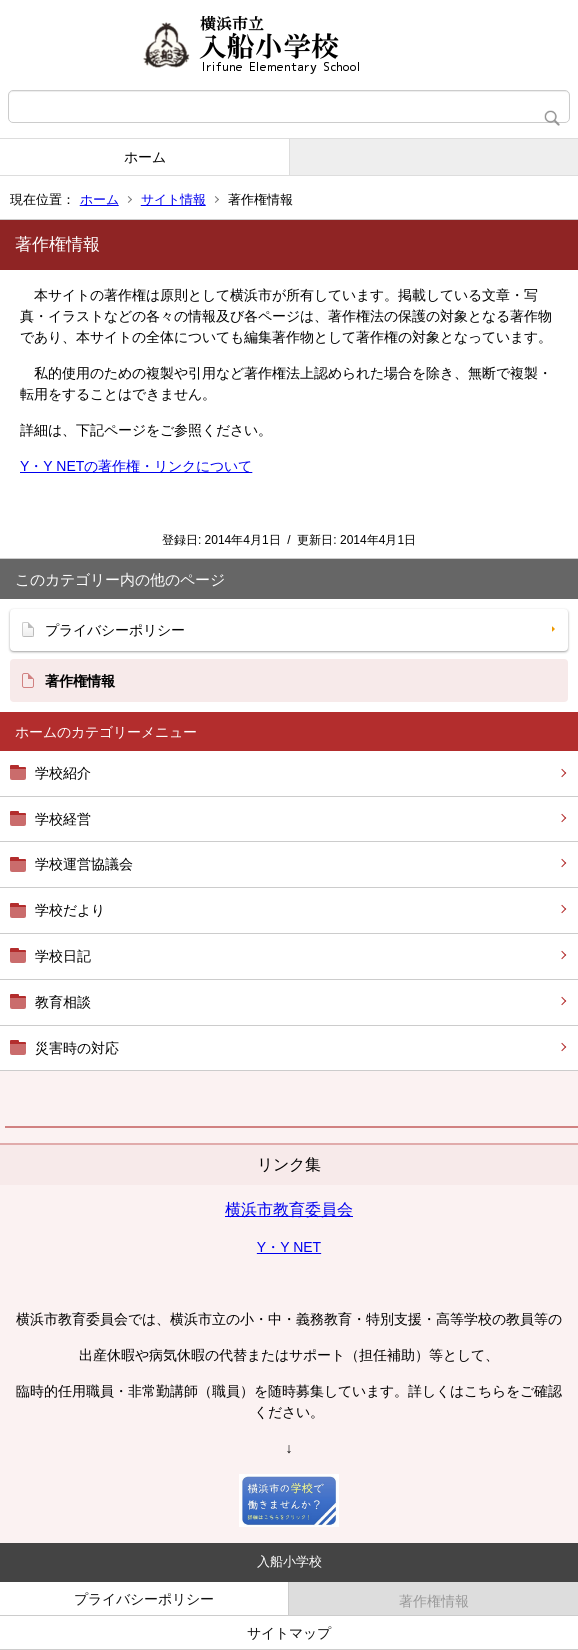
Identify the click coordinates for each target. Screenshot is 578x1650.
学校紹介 (63, 773)
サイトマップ (289, 1633)
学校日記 (63, 956)
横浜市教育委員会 (289, 1209)
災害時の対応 (77, 1048)
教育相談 (63, 1002)
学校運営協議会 (84, 864)
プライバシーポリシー (115, 630)
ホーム (145, 157)
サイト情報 (173, 199)
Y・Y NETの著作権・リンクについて (136, 466)
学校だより (70, 910)
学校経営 (63, 819)
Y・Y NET (289, 1247)
